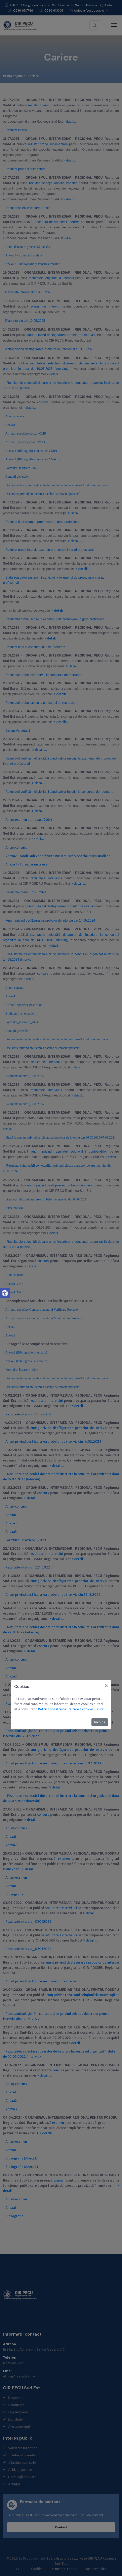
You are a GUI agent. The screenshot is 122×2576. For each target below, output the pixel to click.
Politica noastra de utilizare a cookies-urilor (71, 1709)
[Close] (106, 1685)
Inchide (99, 1722)
